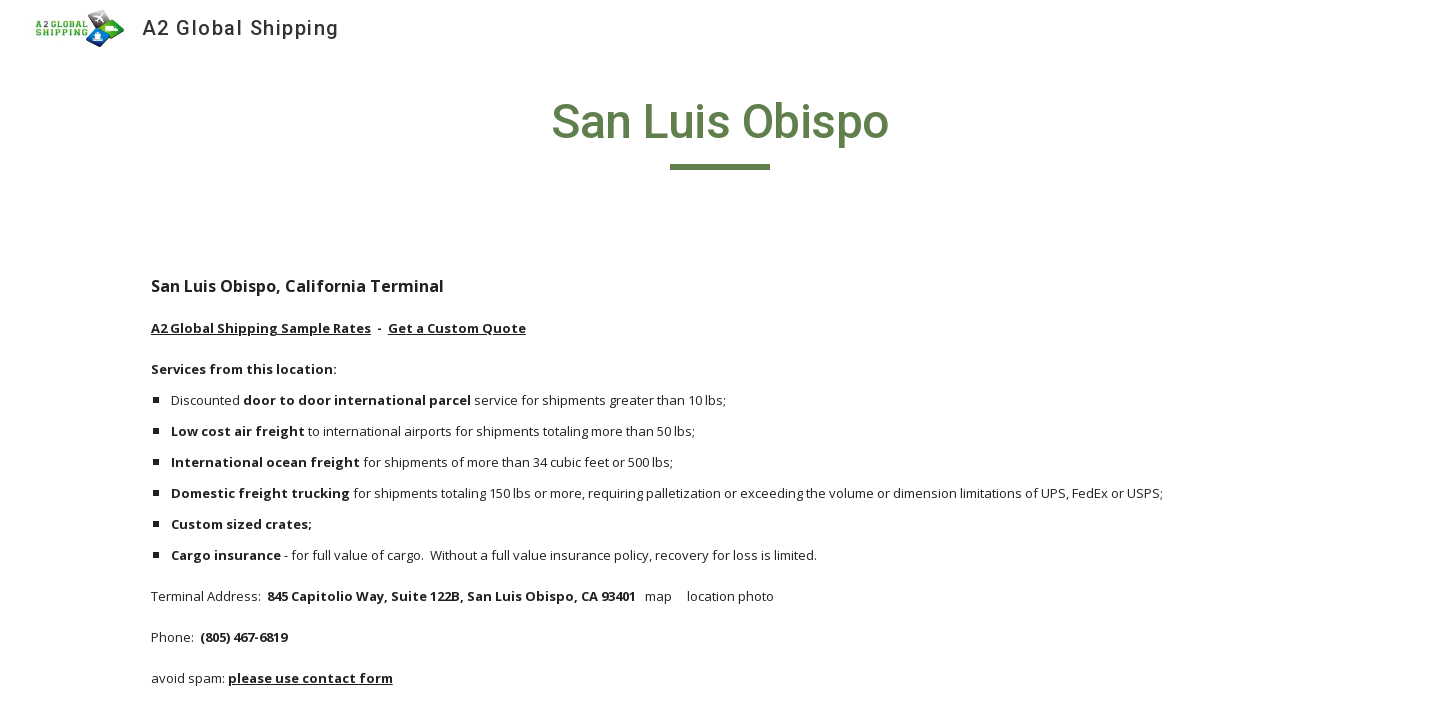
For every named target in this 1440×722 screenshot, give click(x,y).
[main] (720, 131)
